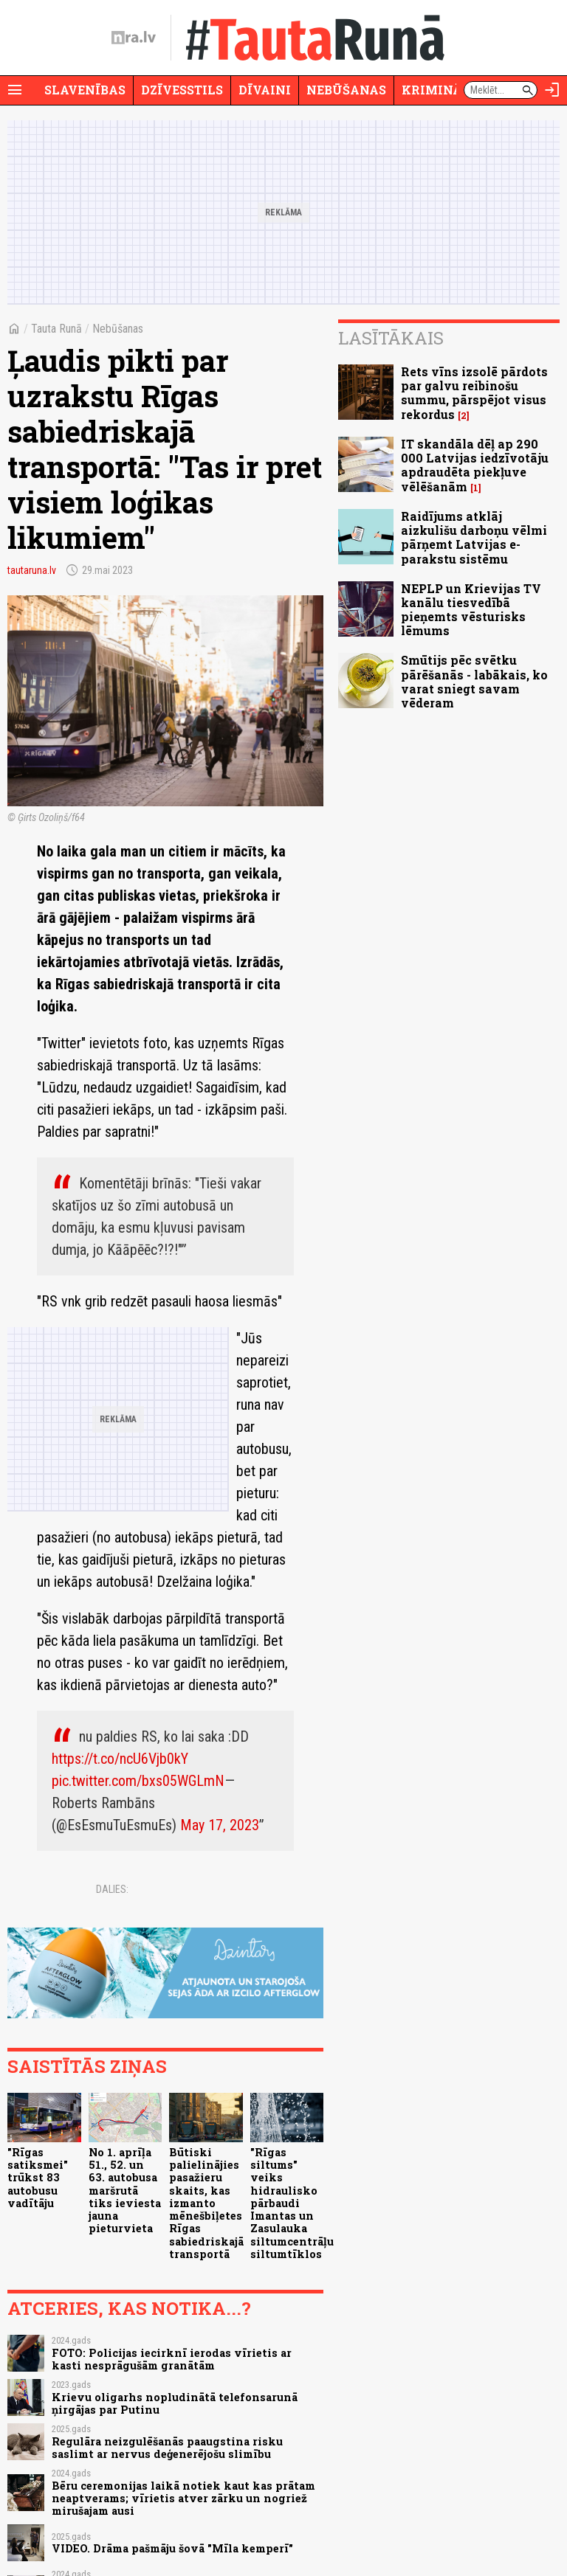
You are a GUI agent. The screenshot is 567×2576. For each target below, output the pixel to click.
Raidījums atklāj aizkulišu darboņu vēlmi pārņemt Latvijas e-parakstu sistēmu (474, 537)
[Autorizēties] (552, 90)
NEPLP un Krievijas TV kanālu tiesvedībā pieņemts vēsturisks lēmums (471, 610)
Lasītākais (391, 338)
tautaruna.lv (31, 570)
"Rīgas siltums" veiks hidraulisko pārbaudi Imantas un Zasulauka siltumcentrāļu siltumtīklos (292, 2203)
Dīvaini (264, 89)
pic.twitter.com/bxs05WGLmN (138, 1781)
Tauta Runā (56, 329)
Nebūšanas (346, 89)
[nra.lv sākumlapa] (133, 37)
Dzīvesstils (182, 89)
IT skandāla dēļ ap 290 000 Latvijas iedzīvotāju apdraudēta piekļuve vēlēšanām (475, 465)
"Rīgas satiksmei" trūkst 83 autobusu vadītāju (37, 2177)
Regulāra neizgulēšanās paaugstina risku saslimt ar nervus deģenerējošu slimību (167, 2447)
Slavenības (85, 89)
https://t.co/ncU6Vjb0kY (120, 1758)
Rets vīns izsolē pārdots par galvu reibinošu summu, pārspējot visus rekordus (474, 393)
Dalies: (112, 1889)
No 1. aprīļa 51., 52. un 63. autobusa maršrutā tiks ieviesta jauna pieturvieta (125, 2190)
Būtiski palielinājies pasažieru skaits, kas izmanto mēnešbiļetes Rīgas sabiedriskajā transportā (206, 2203)
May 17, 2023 (219, 1825)
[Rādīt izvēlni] (15, 90)
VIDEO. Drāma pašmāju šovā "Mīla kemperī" (172, 2548)
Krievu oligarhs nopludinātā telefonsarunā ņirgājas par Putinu (175, 2403)
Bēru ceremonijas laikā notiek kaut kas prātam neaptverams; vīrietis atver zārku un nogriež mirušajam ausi (183, 2498)
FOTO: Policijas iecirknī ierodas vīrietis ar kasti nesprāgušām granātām (172, 2359)
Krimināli (438, 89)
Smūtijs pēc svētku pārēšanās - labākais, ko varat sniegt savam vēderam (474, 681)
